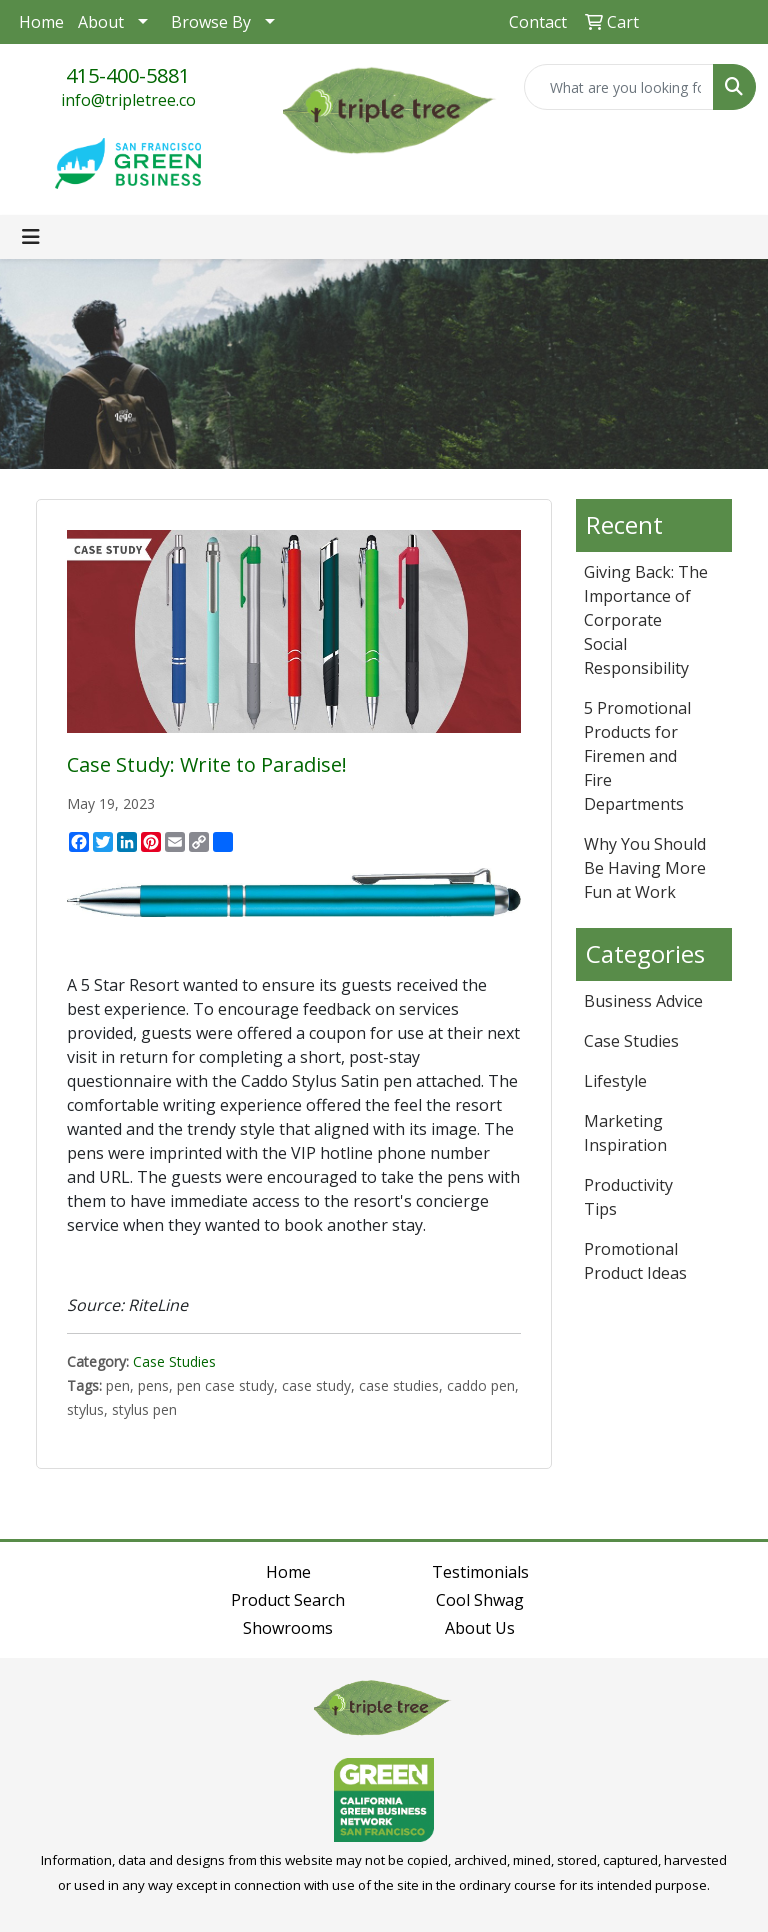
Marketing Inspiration (625, 1133)
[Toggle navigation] (31, 237)
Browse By (211, 22)
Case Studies (174, 1361)
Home (41, 22)
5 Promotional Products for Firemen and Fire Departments (637, 756)
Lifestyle (615, 1081)
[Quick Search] (619, 87)
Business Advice (643, 1001)
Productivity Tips (628, 1197)
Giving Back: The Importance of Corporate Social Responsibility (646, 620)
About (101, 22)
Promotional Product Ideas (635, 1261)
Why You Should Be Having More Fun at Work (645, 868)
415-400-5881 (128, 75)
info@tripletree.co (128, 100)
